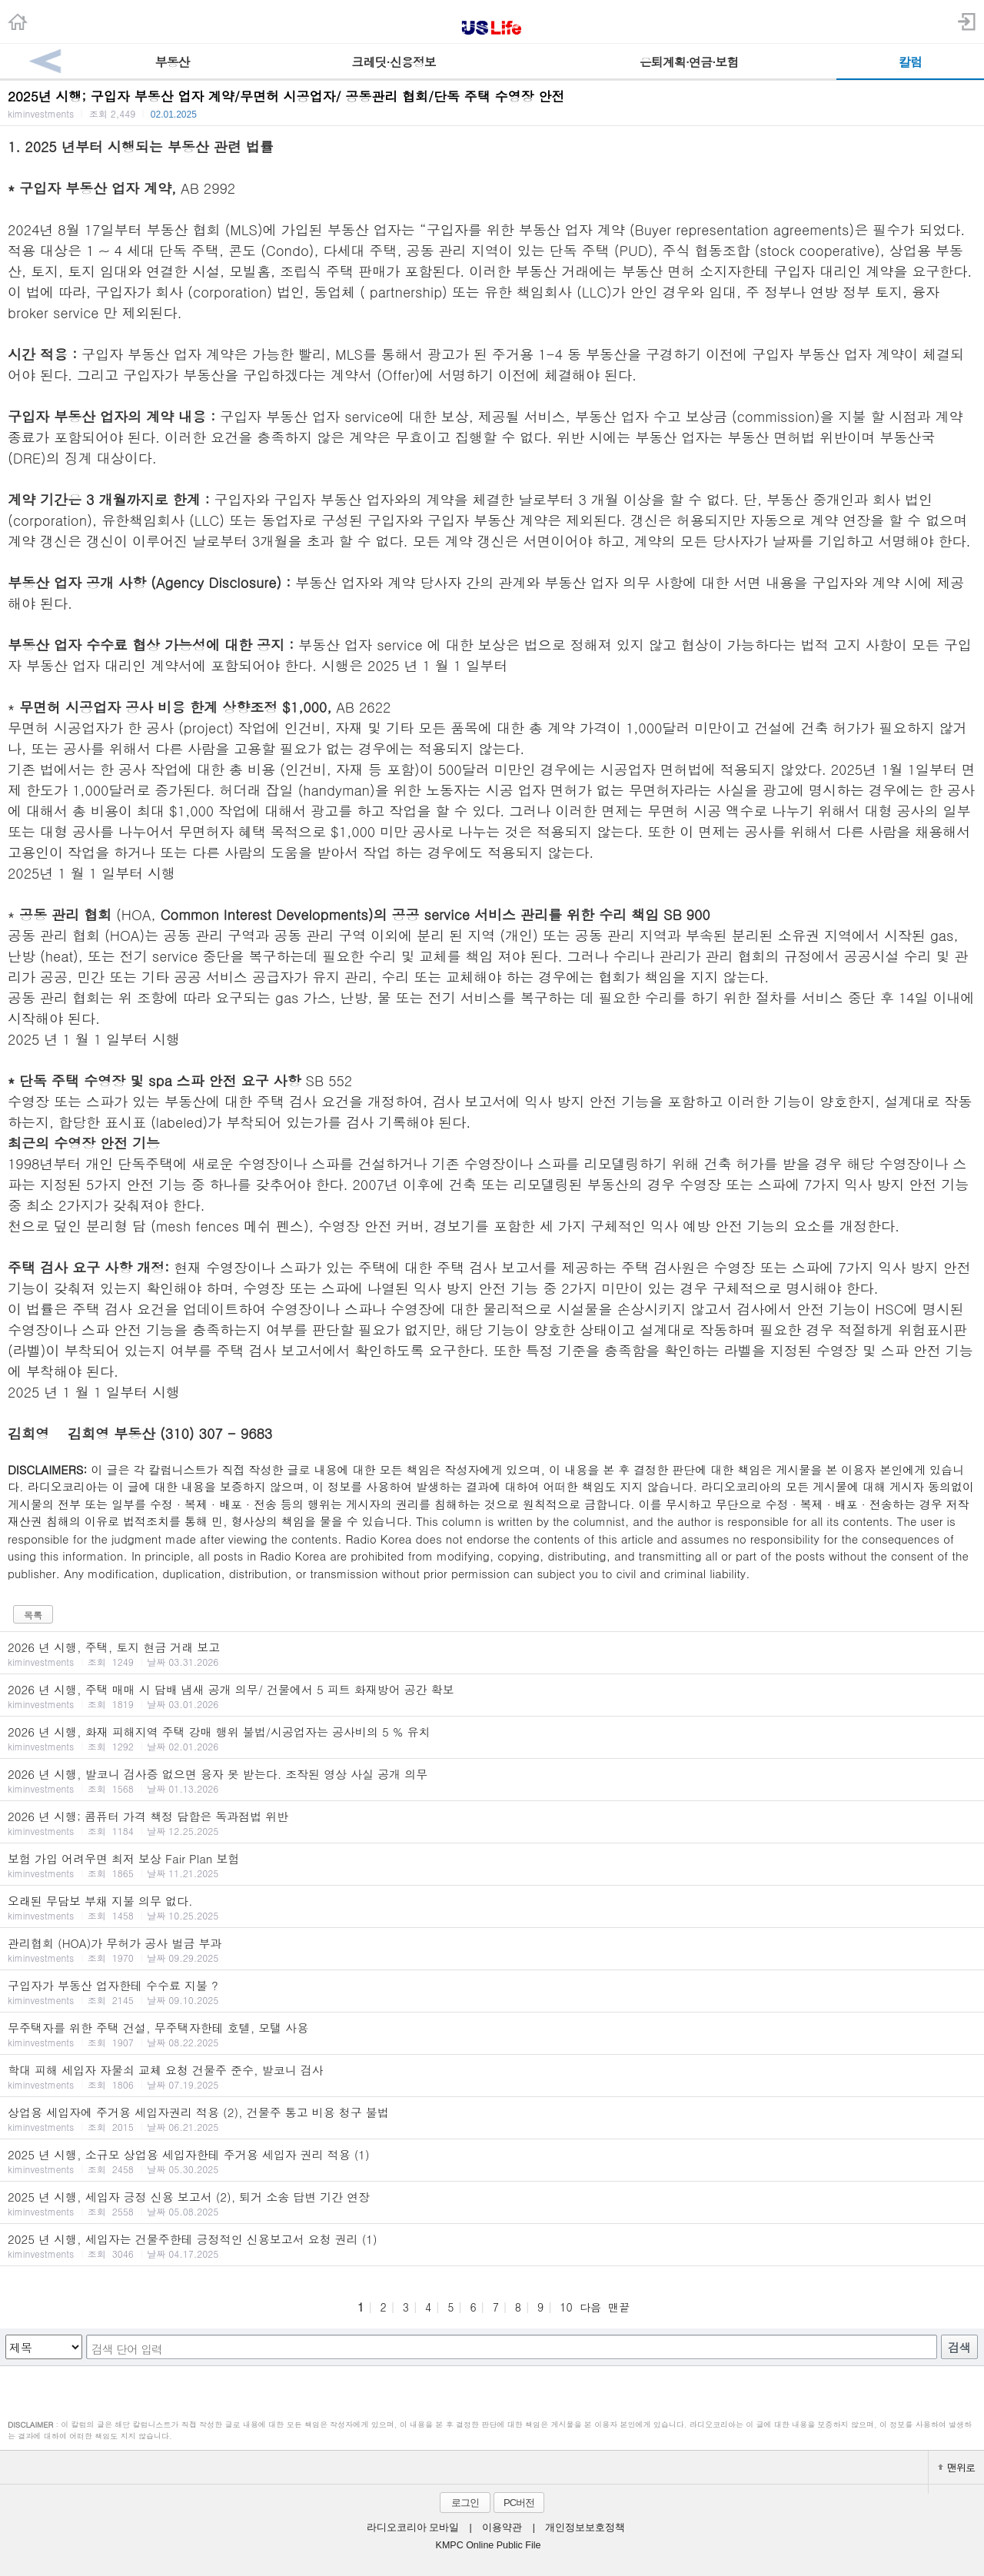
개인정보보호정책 (585, 2527)
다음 (590, 2307)
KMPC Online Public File (488, 2545)
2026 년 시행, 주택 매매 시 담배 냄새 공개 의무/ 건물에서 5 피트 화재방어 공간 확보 (492, 1695)
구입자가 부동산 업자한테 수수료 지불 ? (492, 1991)
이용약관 (502, 2527)
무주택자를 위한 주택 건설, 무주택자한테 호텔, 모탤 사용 (492, 2034)
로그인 (465, 2502)
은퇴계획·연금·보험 (689, 62)
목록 (33, 1614)
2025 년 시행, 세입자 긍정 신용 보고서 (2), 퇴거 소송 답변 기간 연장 (492, 2203)
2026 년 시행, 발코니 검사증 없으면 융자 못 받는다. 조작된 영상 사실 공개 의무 (492, 1780)
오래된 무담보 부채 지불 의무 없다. (492, 1907)
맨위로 (956, 2467)
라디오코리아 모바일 (413, 2527)
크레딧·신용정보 (393, 62)
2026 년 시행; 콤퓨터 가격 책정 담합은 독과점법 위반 (492, 1822)
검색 (959, 2347)
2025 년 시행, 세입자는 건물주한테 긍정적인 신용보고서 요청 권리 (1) (492, 2245)
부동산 (172, 62)
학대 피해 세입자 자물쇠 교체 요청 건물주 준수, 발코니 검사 (492, 2076)
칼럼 (910, 62)
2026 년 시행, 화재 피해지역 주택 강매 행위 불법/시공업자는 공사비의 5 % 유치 (492, 1738)
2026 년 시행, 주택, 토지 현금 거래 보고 (492, 1653)
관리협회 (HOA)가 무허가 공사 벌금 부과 (492, 1949)
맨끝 (619, 2307)
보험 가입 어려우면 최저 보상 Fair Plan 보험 (492, 1865)
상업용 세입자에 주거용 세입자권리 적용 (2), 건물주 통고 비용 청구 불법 (492, 2118)
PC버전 (519, 2502)
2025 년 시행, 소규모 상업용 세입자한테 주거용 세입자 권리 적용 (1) (492, 2160)
